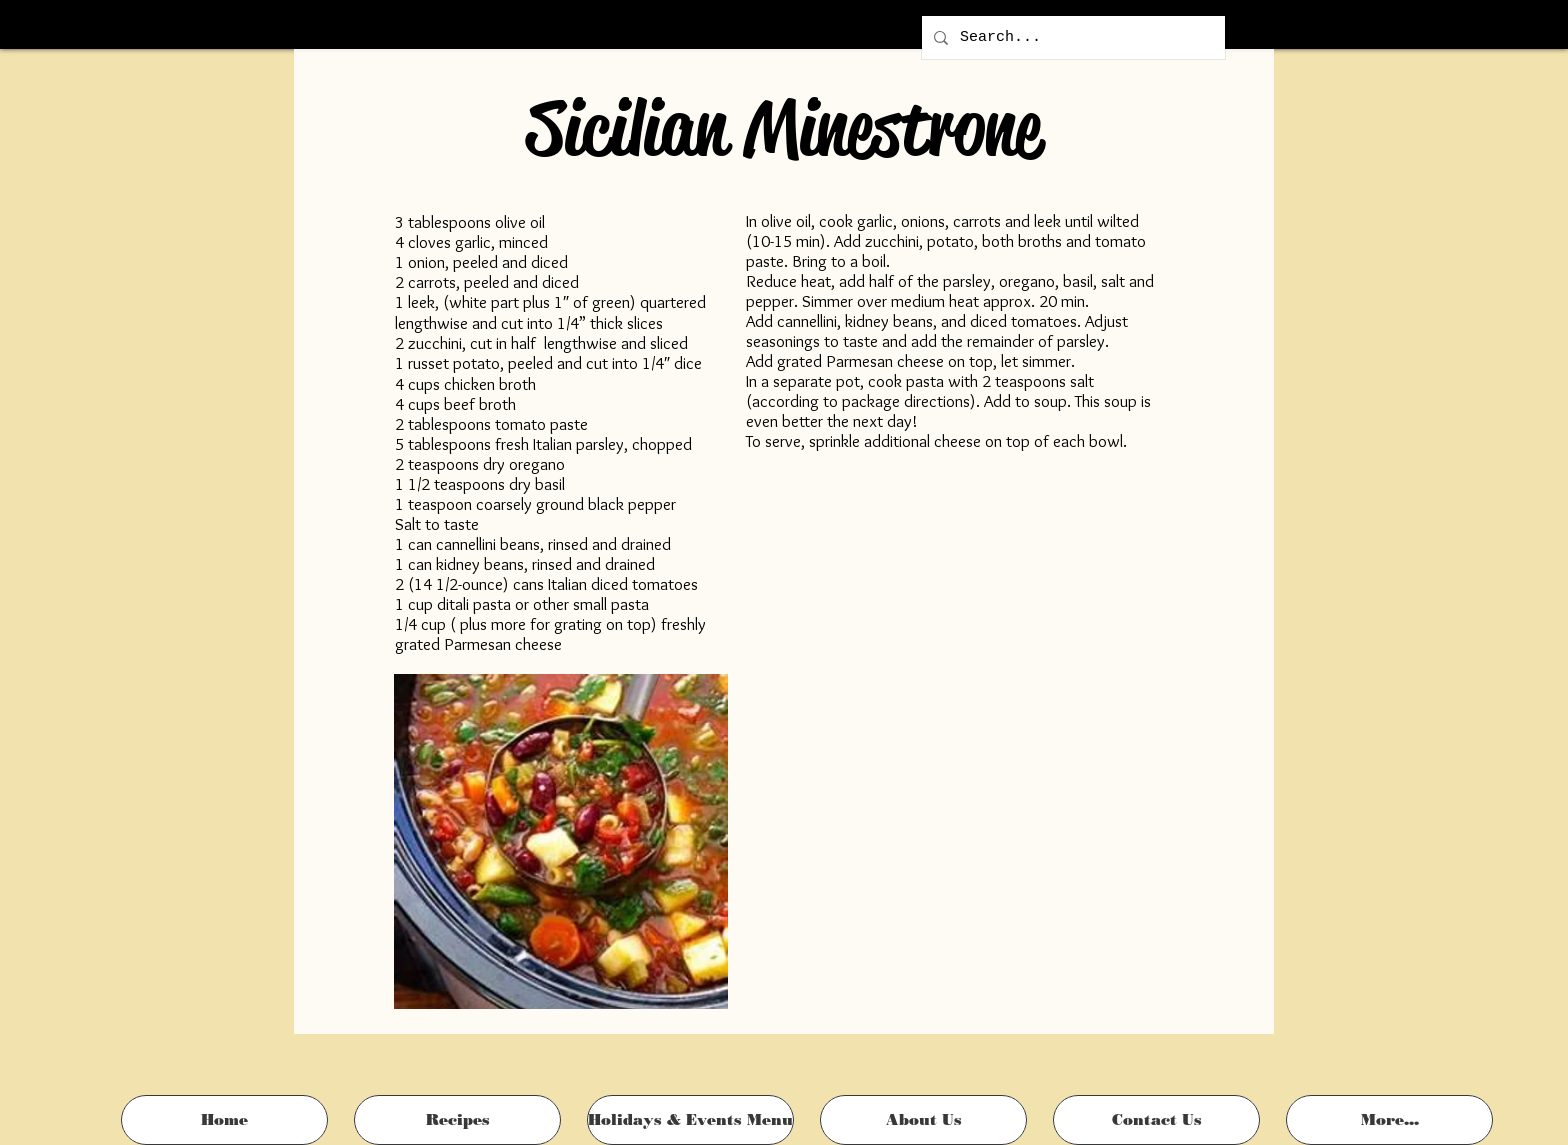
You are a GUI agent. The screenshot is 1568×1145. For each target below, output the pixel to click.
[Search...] (1071, 37)
